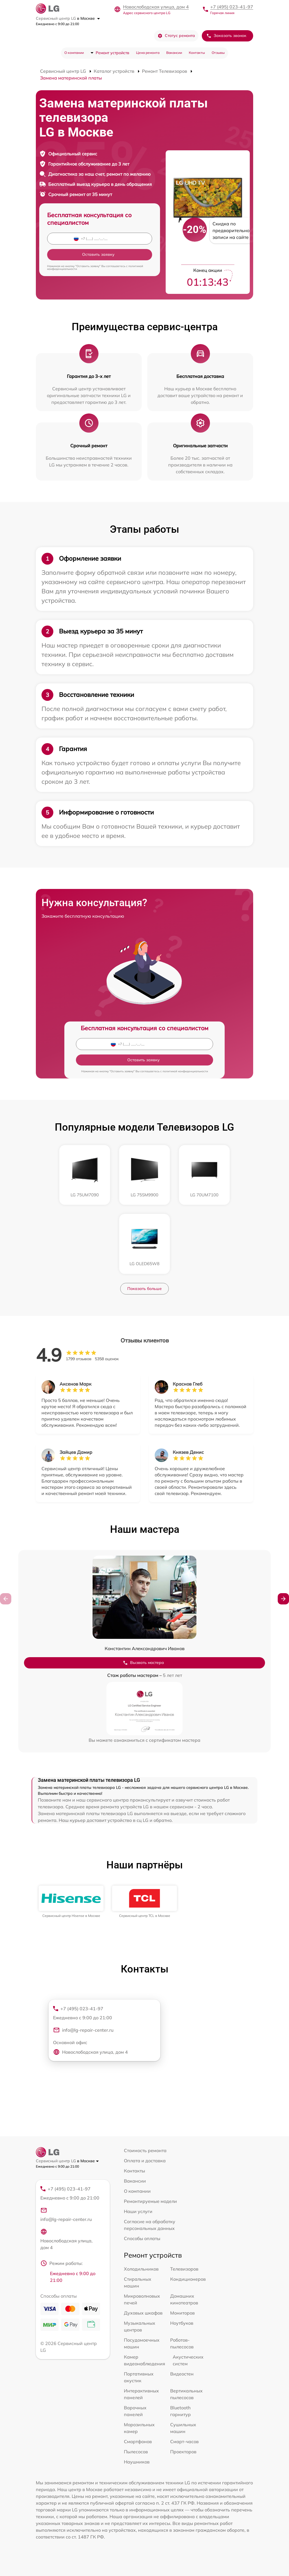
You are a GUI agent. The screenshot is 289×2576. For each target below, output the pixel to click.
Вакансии (174, 52)
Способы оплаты (142, 2238)
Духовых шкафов (143, 2313)
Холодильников (141, 2269)
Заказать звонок (226, 35)
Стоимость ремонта (145, 2150)
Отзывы (218, 52)
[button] (283, 1598)
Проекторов (183, 2451)
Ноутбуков (181, 2323)
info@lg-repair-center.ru (83, 2030)
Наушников (137, 2462)
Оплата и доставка (145, 2160)
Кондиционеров (188, 2279)
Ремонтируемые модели (150, 2201)
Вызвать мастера (143, 1662)
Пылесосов (136, 2451)
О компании (74, 52)
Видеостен (182, 2374)
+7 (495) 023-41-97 (231, 7)
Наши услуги (138, 2211)
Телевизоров (184, 2269)
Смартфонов (138, 2441)
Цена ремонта (147, 52)
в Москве (88, 18)
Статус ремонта (176, 35)
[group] (71, 1902)
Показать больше (144, 1288)
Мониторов (182, 2313)
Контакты (197, 52)
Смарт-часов (184, 2441)
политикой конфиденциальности (185, 1071)
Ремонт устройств (112, 52)
